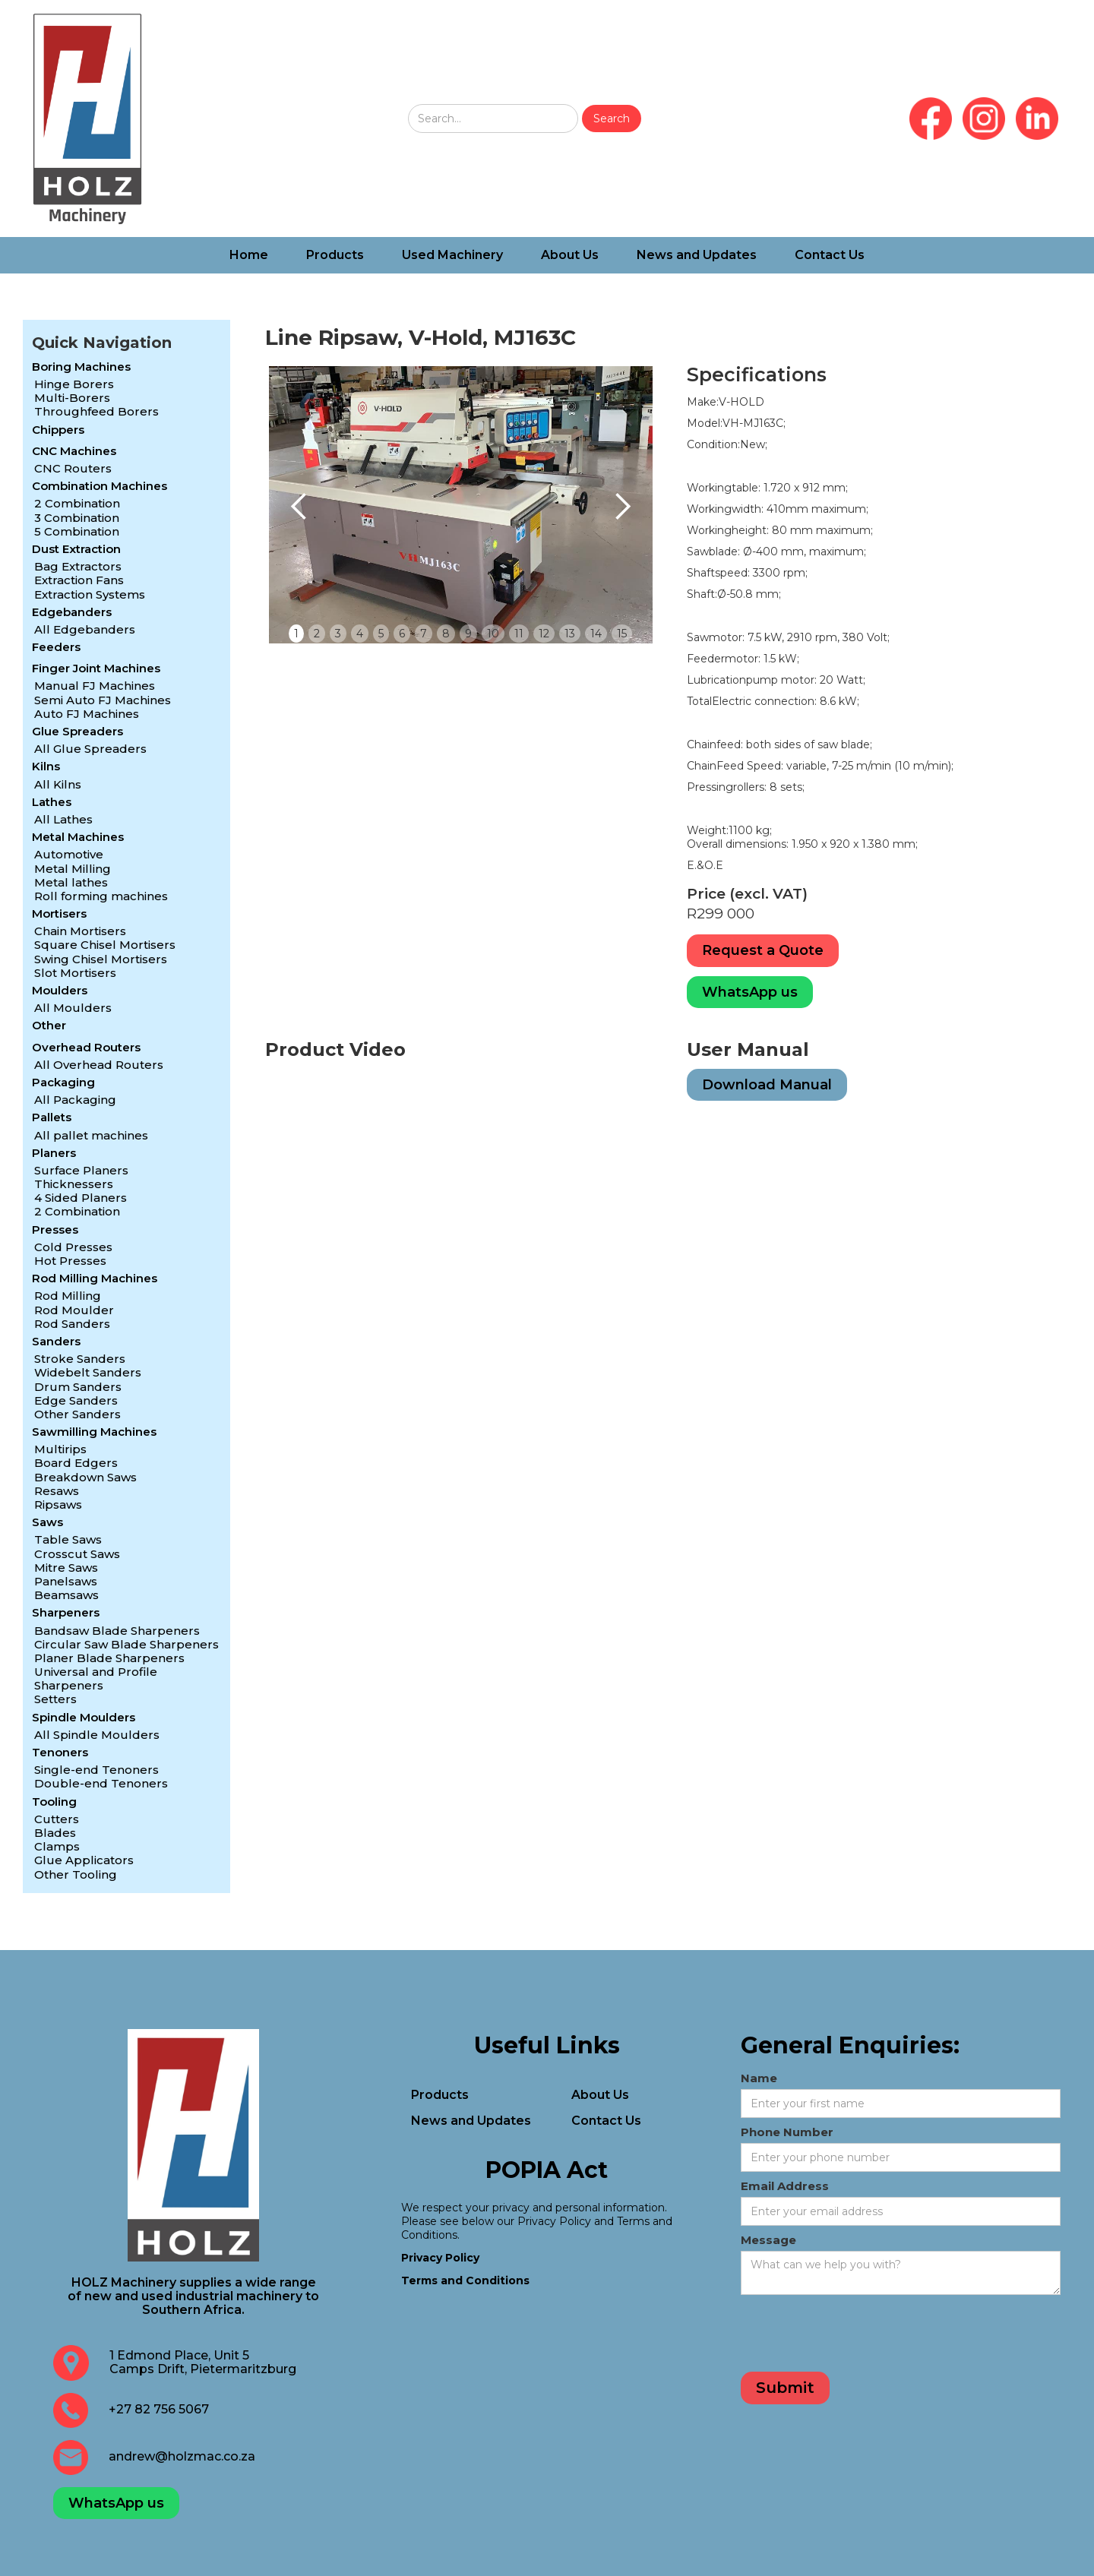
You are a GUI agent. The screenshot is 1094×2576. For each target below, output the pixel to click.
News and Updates (697, 255)
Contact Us (830, 255)
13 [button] (569, 633)
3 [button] (338, 633)
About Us (570, 255)
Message (768, 2240)
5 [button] (381, 633)
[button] (299, 506)
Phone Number (787, 2132)
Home (248, 255)
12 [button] (544, 633)
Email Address (785, 2186)
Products (335, 255)
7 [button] (423, 633)
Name (759, 2078)
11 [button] (518, 633)
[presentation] (856, 2336)
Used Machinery (452, 255)
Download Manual (767, 1084)
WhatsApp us (750, 992)
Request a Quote (763, 950)
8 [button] (446, 633)
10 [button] (493, 633)
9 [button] (468, 633)
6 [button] (402, 633)
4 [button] (359, 633)
